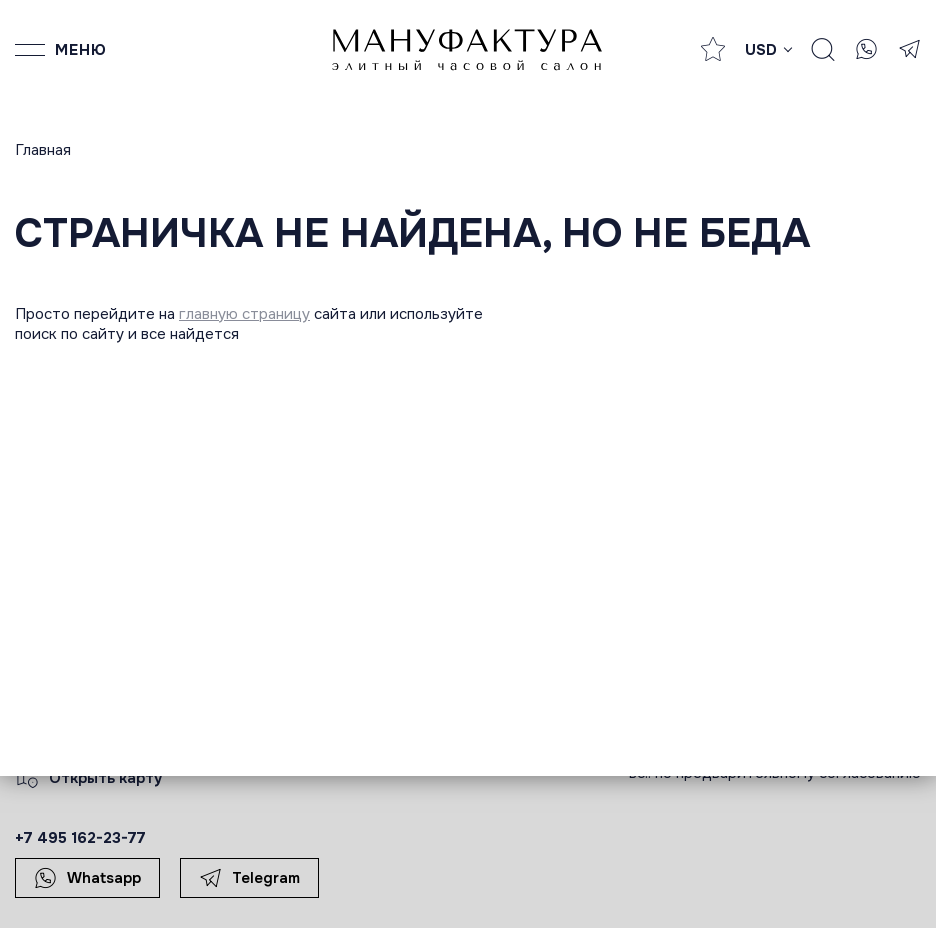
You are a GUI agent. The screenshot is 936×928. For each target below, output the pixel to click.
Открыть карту (89, 778)
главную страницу (244, 314)
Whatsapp (87, 878)
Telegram (249, 878)
